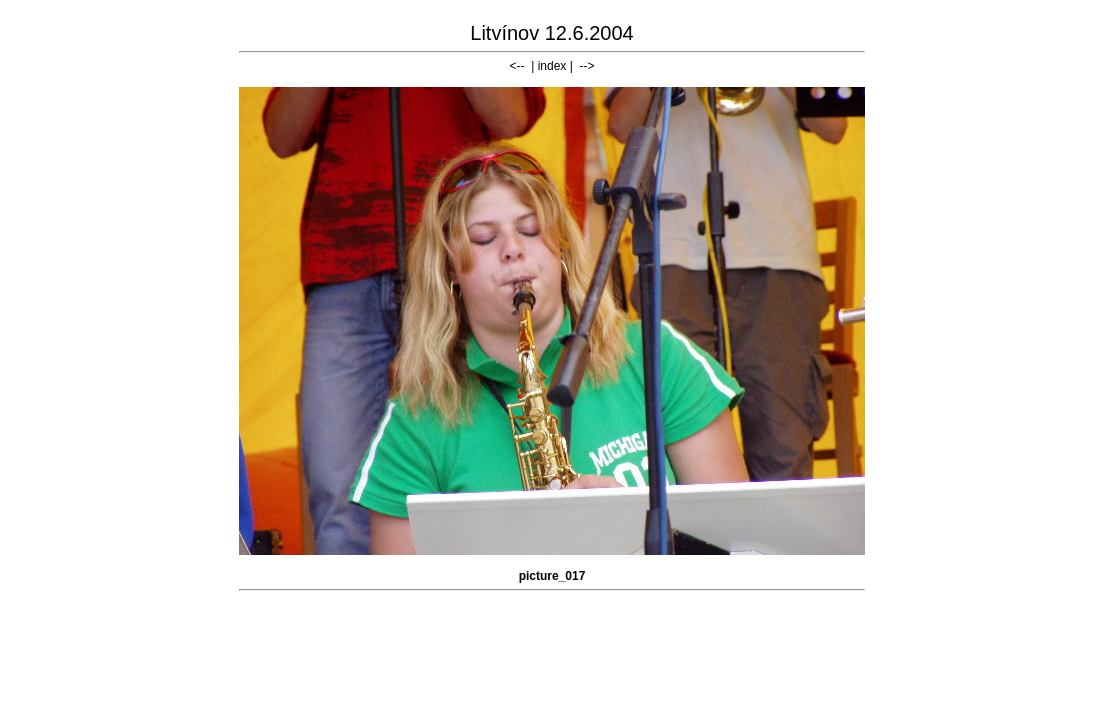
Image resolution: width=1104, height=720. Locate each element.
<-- (517, 66)
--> (586, 66)
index (552, 66)
